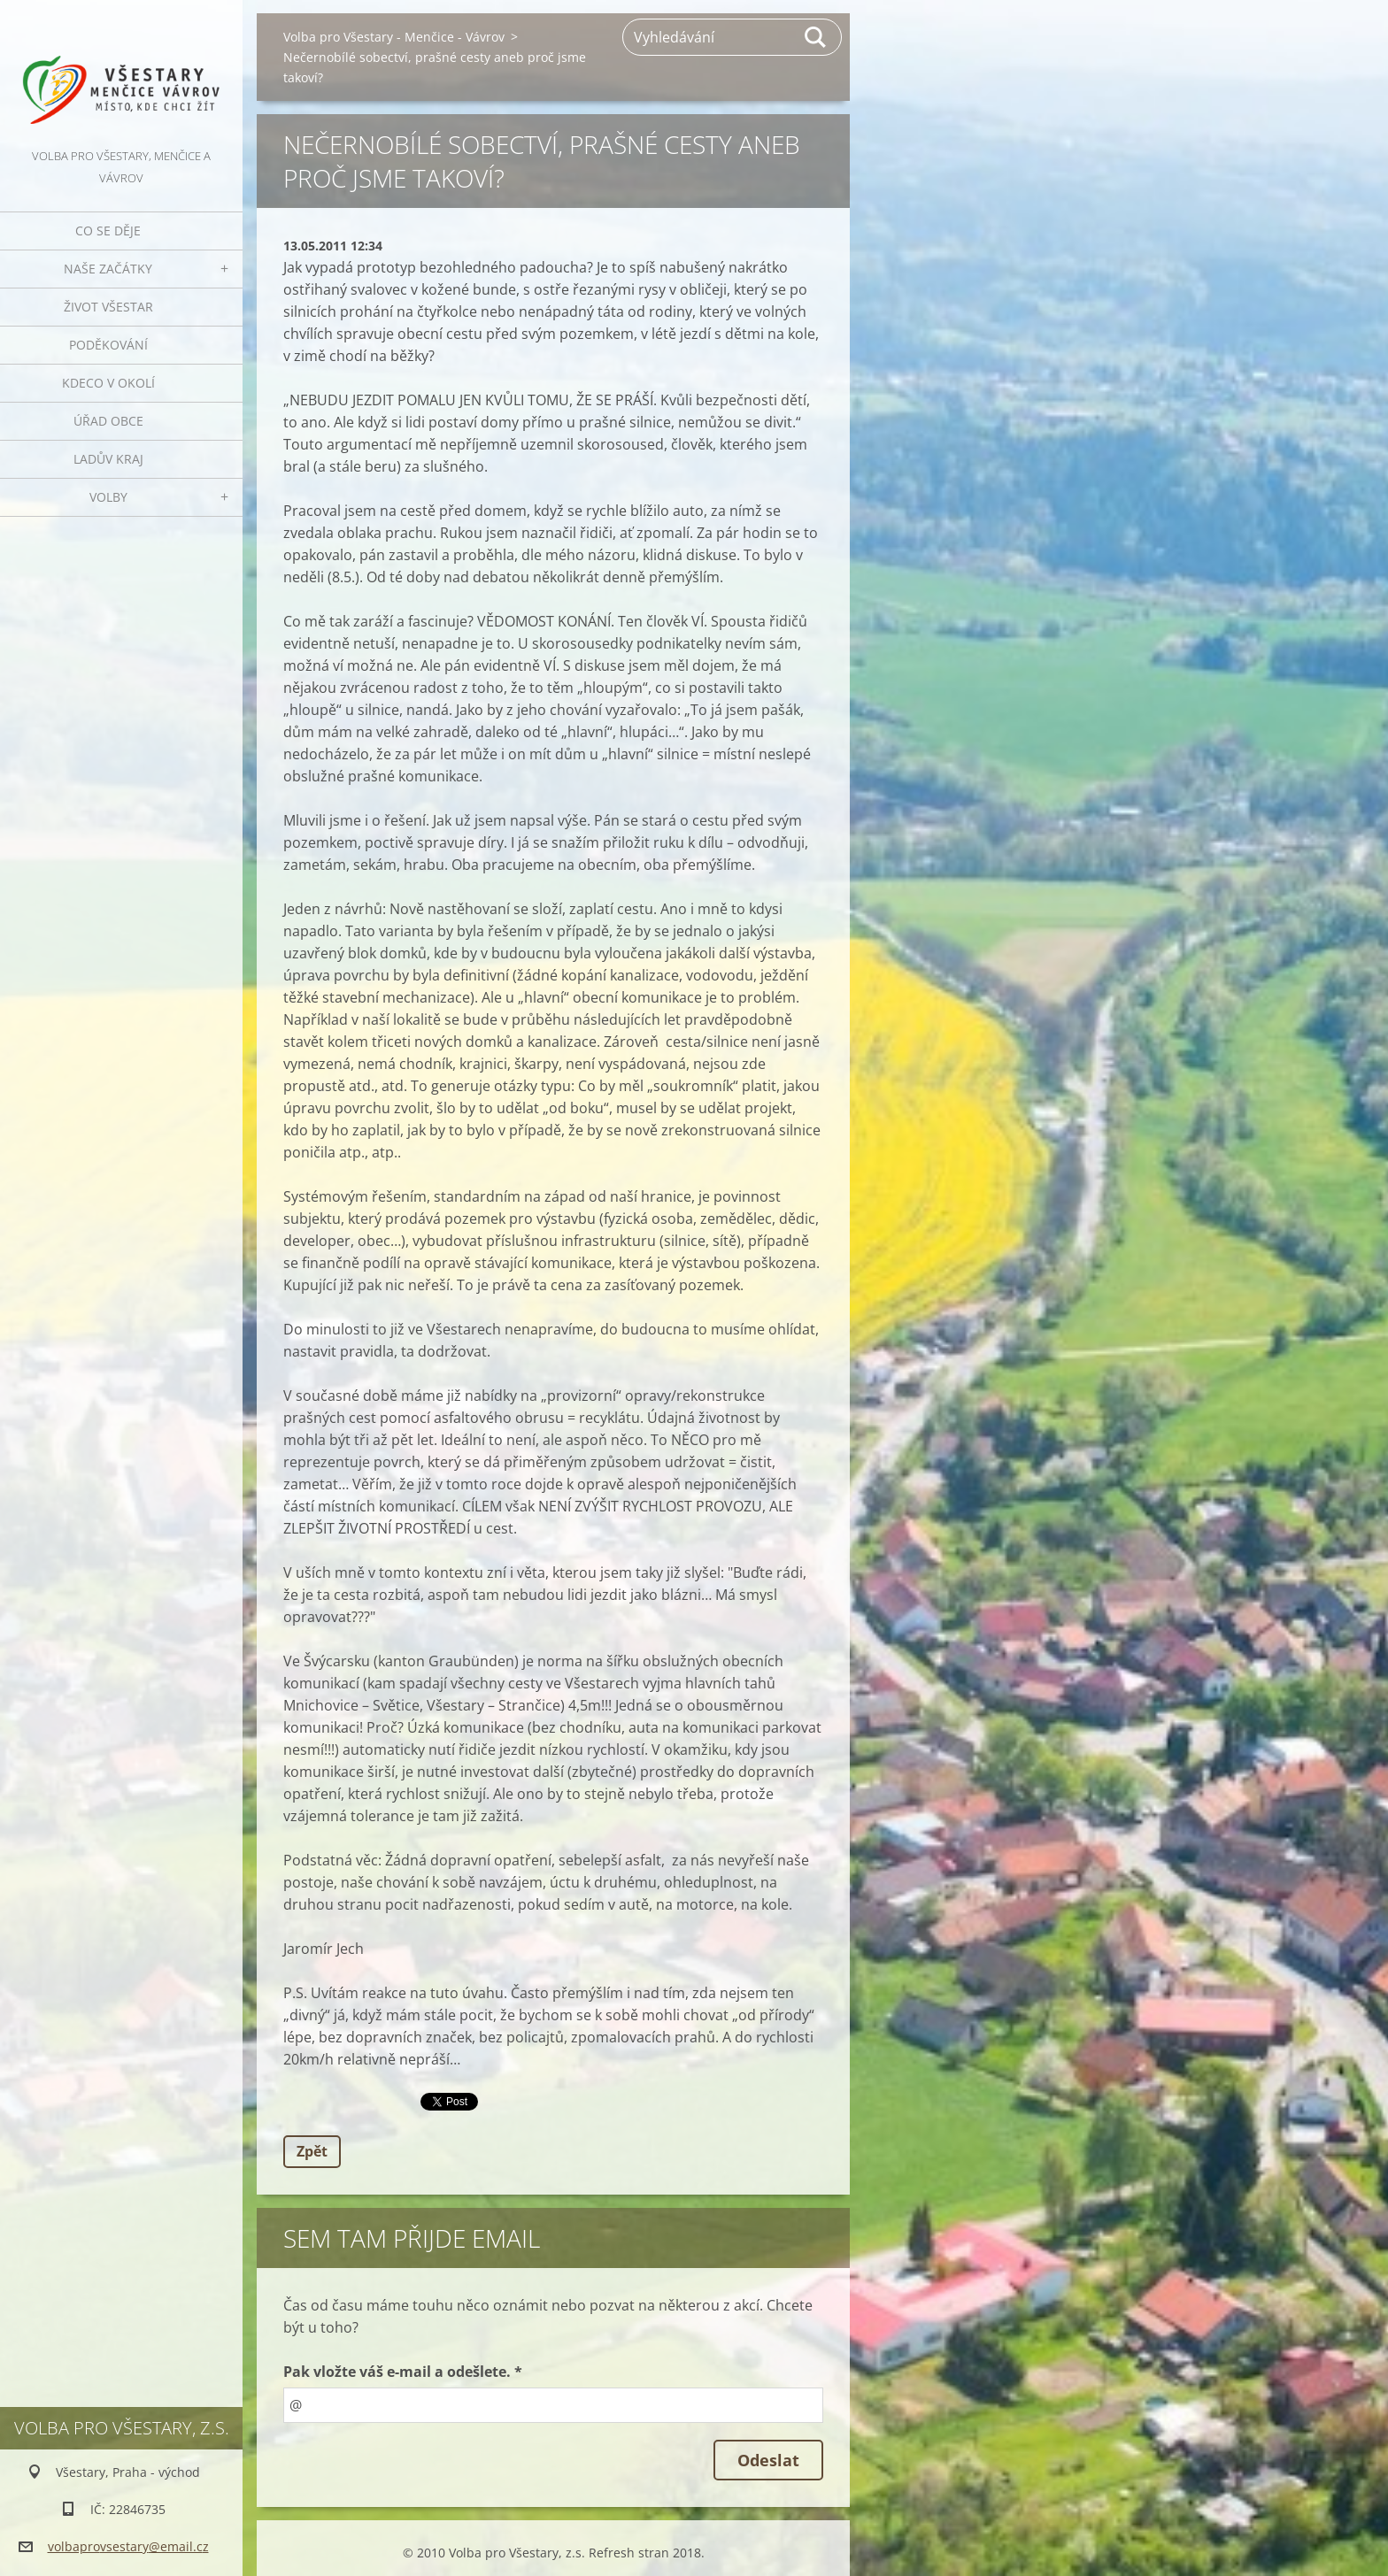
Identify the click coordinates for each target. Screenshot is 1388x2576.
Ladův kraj (108, 458)
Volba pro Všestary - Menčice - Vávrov (394, 36)
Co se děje (108, 230)
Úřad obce (108, 420)
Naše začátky (108, 268)
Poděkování (108, 344)
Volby (108, 496)
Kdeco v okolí (108, 382)
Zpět (312, 2151)
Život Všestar (108, 306)
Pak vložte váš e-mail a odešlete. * (402, 2371)
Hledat (816, 37)
